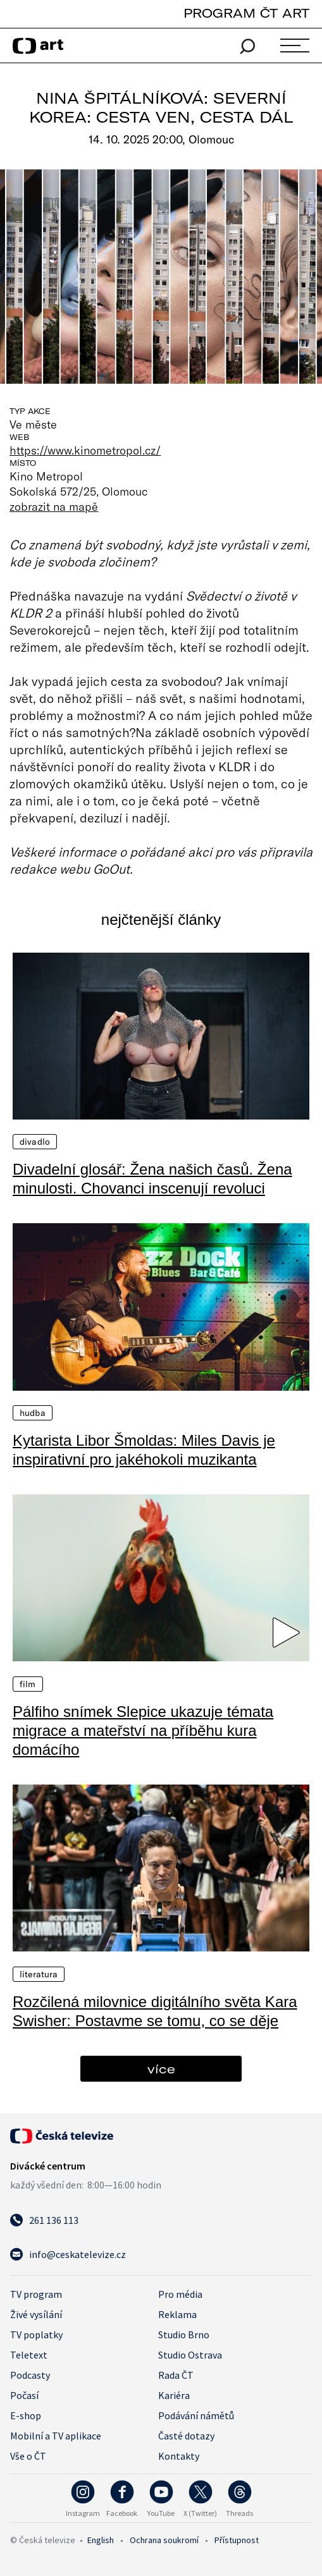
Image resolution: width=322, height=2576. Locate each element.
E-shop (25, 2415)
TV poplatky (36, 2334)
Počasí (24, 2395)
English (100, 2540)
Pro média (180, 2294)
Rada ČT (176, 2375)
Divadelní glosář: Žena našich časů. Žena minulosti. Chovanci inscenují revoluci (152, 1179)
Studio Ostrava (190, 2354)
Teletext (28, 2354)
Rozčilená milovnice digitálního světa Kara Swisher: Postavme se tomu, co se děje (155, 2011)
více (161, 2069)
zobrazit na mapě (53, 506)
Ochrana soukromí (164, 2540)
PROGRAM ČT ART (246, 13)
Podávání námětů (196, 2415)
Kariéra (174, 2395)
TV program (36, 2294)
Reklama (177, 2314)
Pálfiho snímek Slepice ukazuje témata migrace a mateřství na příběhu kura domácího (143, 1730)
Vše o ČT (28, 2456)
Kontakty (178, 2456)
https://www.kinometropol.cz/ (85, 450)
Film (28, 1684)
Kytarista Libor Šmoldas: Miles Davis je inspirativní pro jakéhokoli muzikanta (144, 1450)
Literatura (39, 1974)
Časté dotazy (186, 2435)
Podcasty (30, 2375)
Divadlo (35, 1141)
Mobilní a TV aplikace (55, 2435)
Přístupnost (236, 2540)
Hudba (33, 1413)
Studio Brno (183, 2334)
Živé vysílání (36, 2314)
